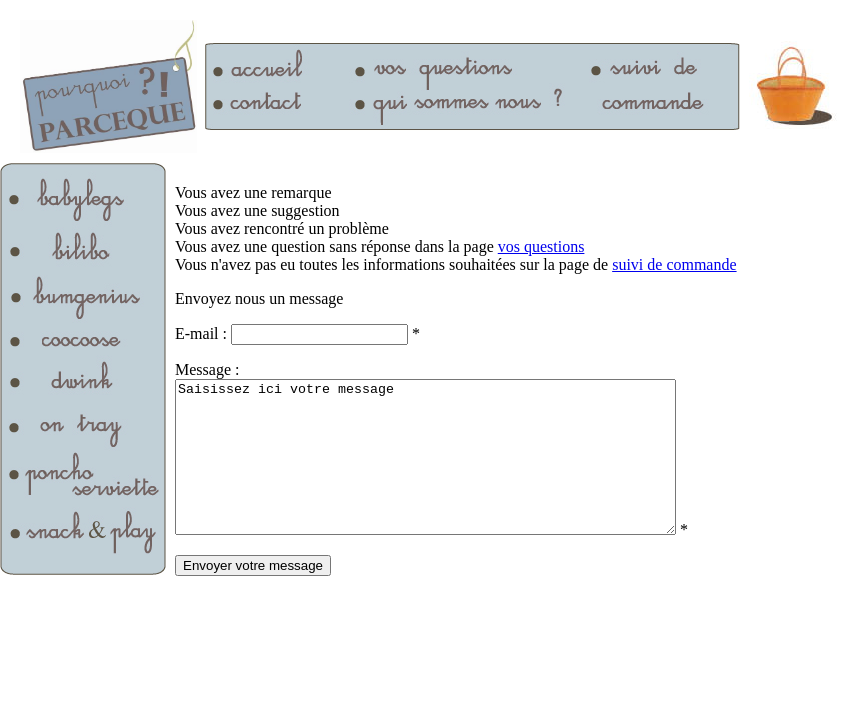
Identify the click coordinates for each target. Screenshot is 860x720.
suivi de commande (674, 264)
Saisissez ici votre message (455, 472)
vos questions (541, 246)
